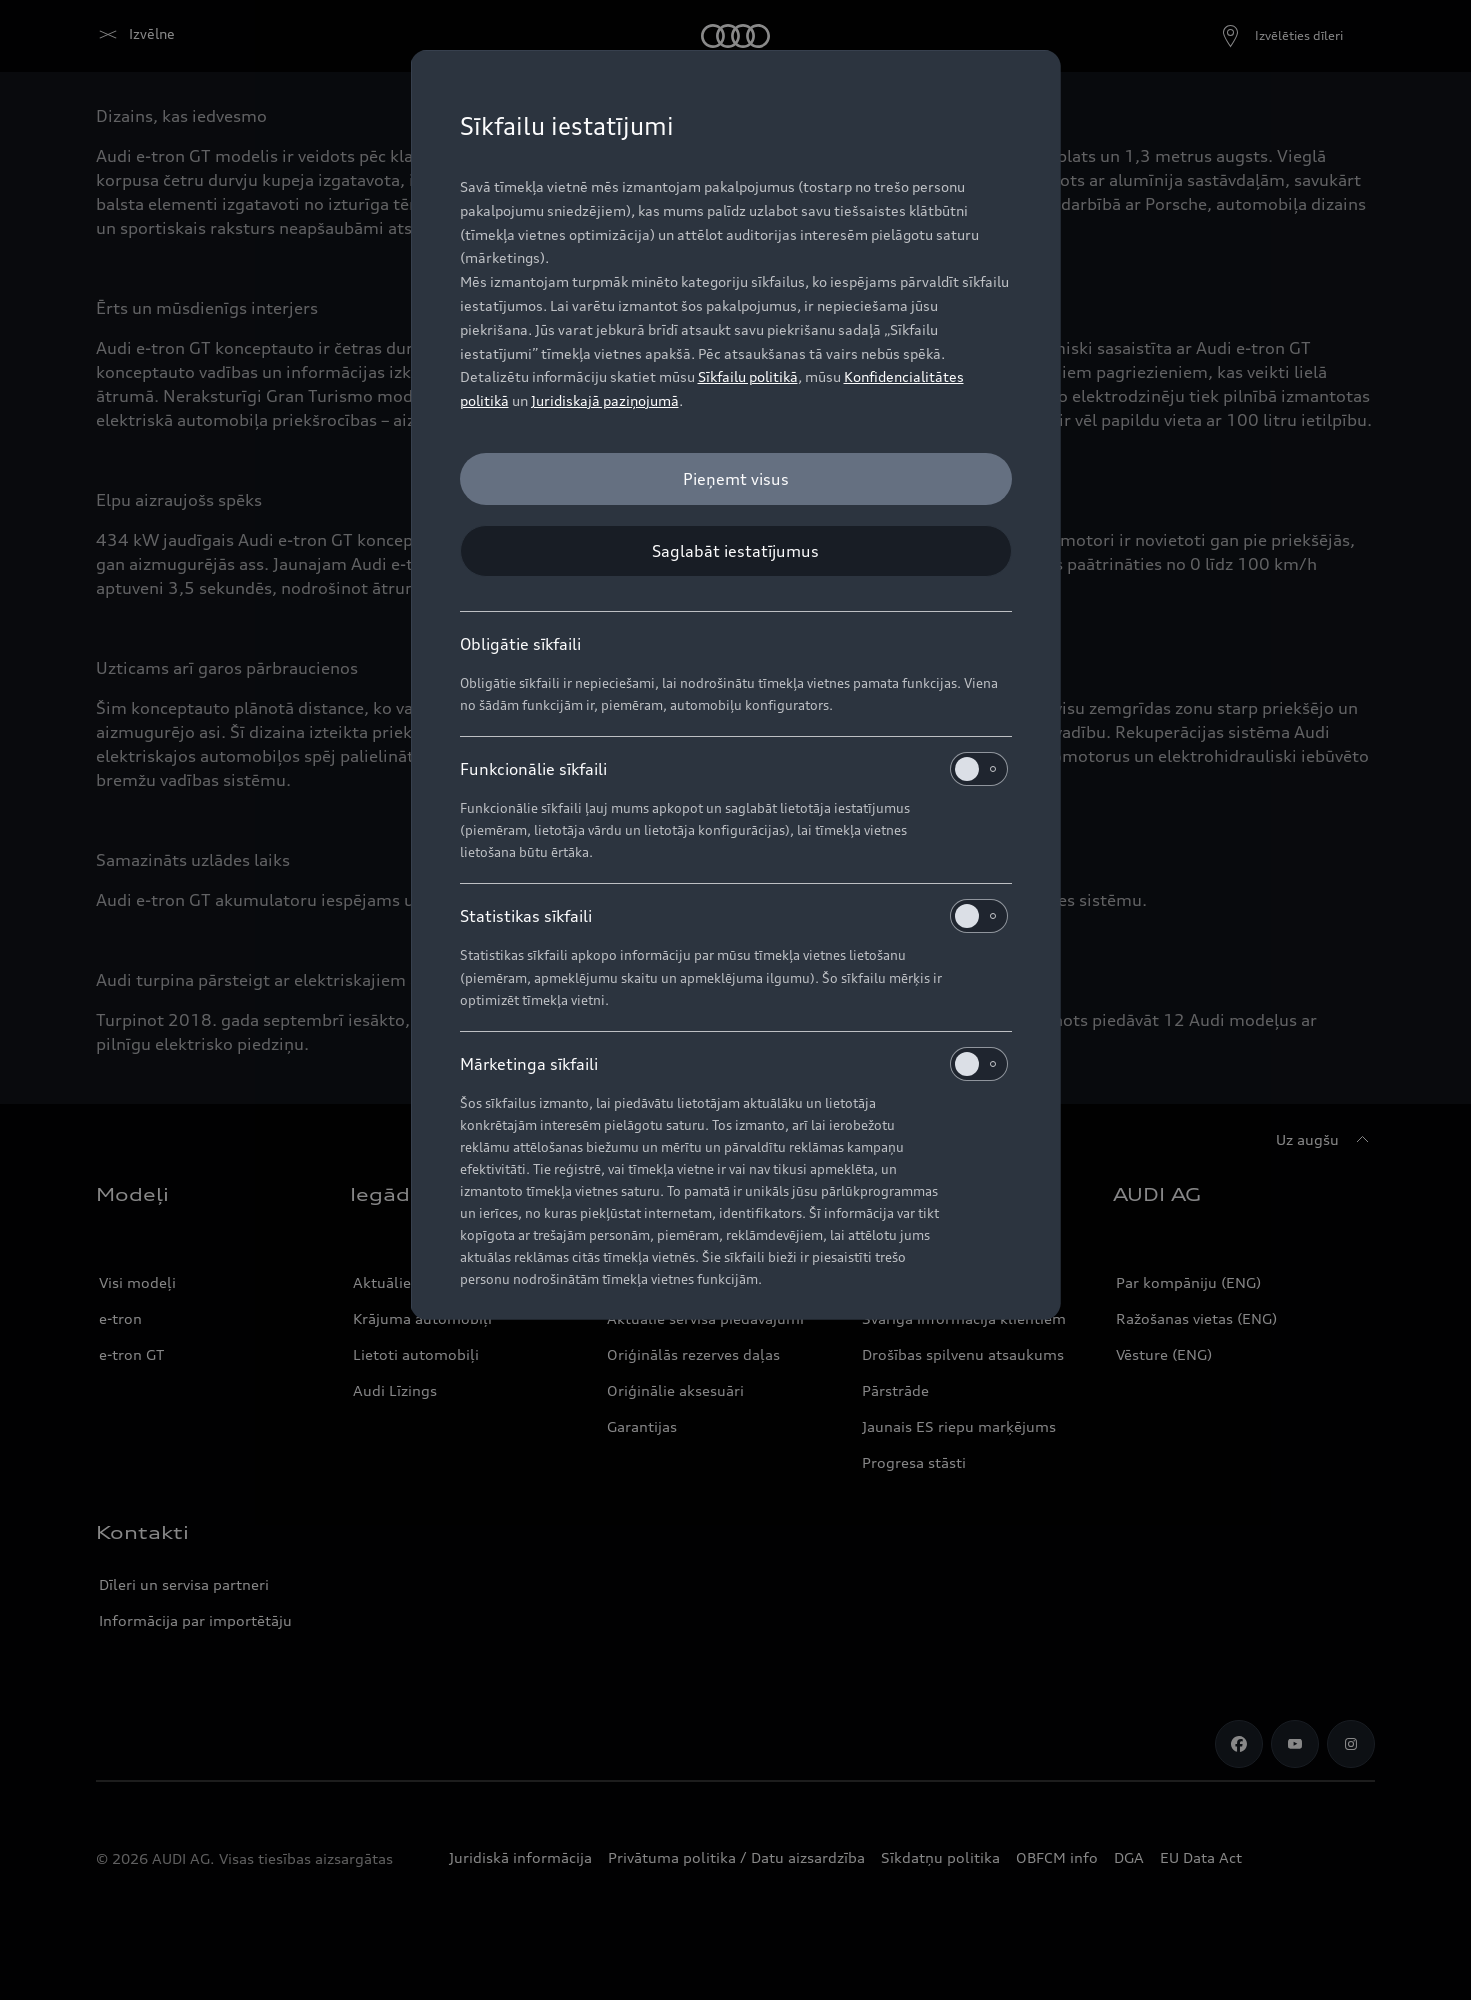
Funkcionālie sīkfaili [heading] (734, 769)
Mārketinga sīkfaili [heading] (734, 1064)
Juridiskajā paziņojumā (605, 400)
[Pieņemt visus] (736, 479)
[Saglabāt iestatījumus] (736, 551)
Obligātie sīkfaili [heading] (520, 644)
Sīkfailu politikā (748, 376)
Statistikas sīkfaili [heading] (734, 916)
